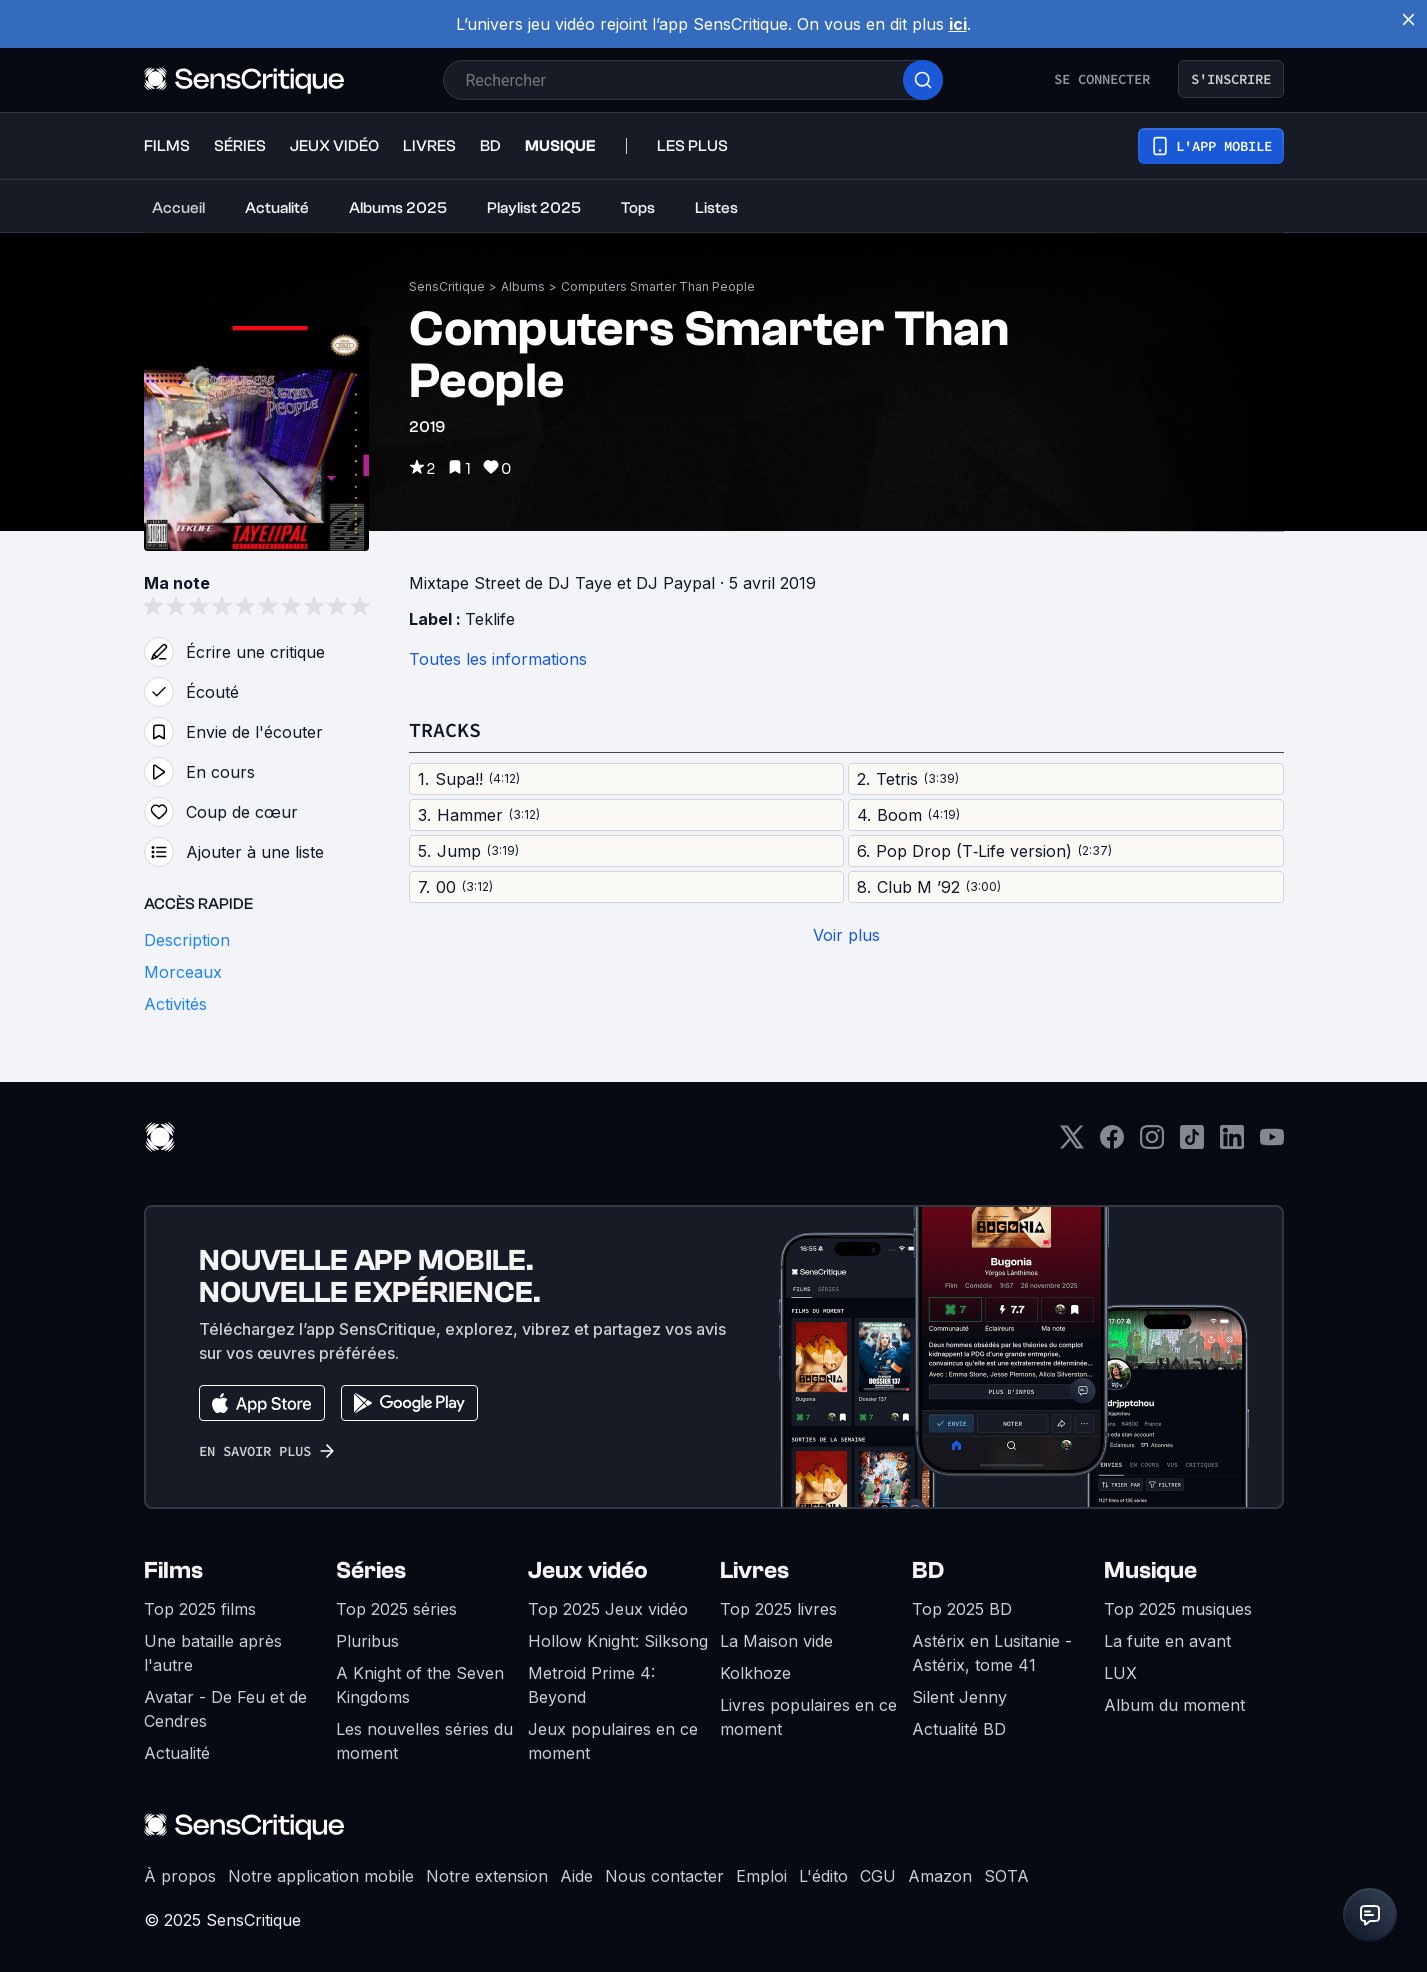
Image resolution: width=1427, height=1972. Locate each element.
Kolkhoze (755, 1673)
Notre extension (487, 1876)
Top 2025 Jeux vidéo (608, 1609)
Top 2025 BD (962, 1609)
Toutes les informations (498, 659)
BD (928, 1570)
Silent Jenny (959, 1697)
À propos (180, 1876)
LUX (1120, 1673)
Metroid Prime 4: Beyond (591, 1685)
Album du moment (1174, 1705)
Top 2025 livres (778, 1609)
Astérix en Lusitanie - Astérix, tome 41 (992, 1653)
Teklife (490, 619)
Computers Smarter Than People (658, 286)
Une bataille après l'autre (213, 1653)
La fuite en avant (1167, 1641)
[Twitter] (1072, 1143)
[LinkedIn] (1232, 1143)
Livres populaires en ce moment (808, 1717)
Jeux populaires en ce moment (613, 1741)
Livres (754, 1570)
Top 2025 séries (396, 1609)
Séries (371, 1570)
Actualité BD (959, 1729)
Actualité (177, 1753)
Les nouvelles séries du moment (424, 1741)
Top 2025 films (200, 1609)
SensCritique (447, 286)
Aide (576, 1876)
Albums (523, 286)
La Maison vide (776, 1641)
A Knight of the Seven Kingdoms (420, 1685)
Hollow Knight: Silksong (618, 1641)
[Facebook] (1112, 1143)
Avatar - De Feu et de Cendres (225, 1709)
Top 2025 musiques (1178, 1609)
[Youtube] (1272, 1143)
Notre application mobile (321, 1876)
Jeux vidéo (588, 1570)
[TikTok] (1192, 1143)
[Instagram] (1152, 1143)
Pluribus (367, 1641)
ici (958, 24)
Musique (1150, 1570)
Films (173, 1570)
